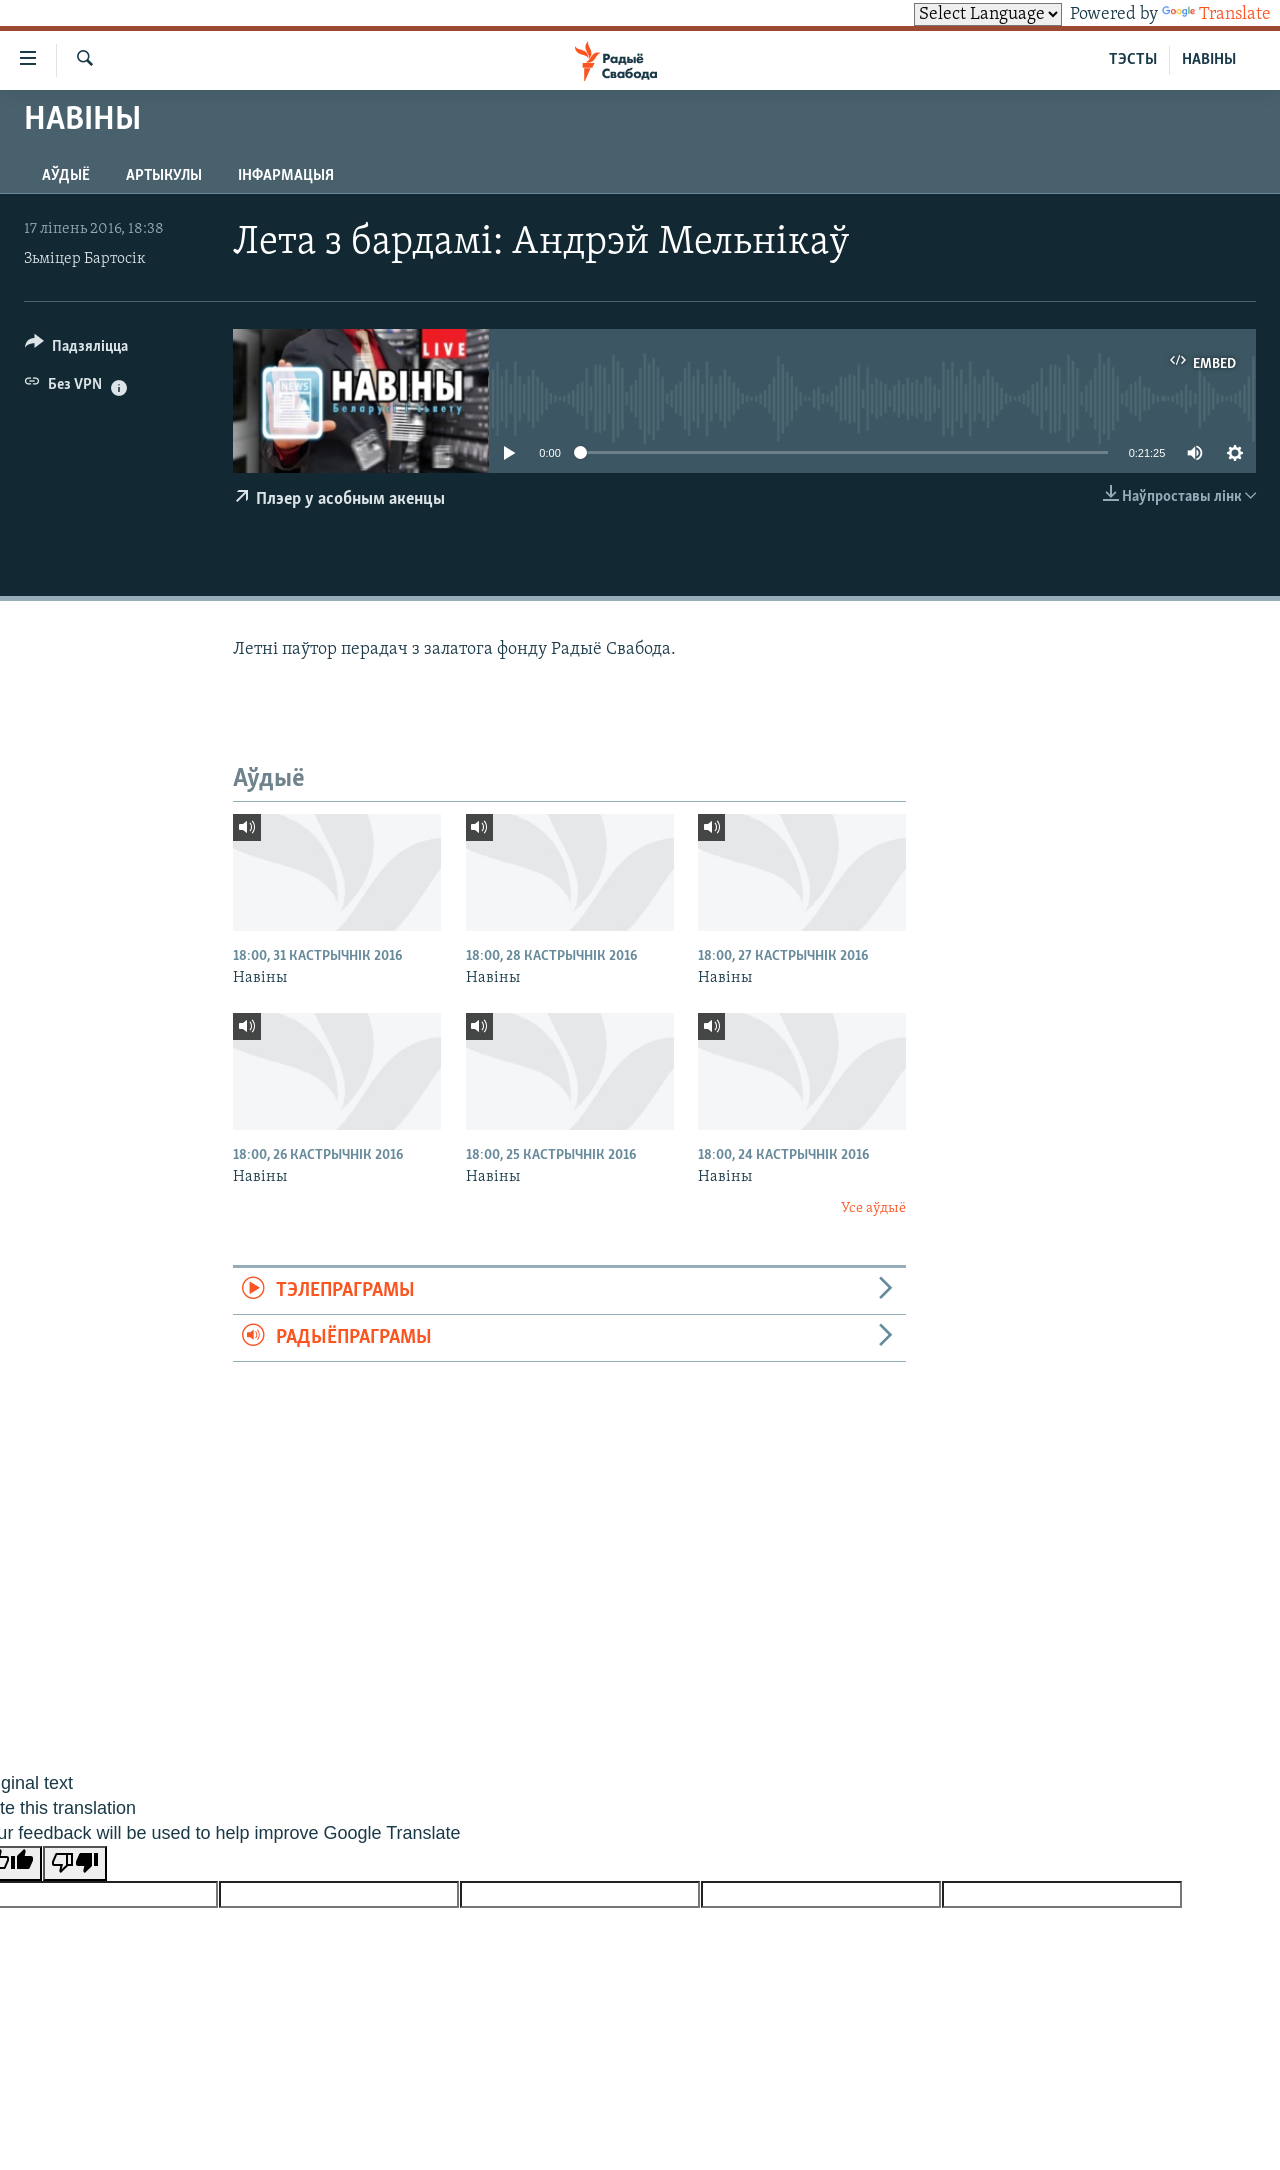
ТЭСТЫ (1133, 60)
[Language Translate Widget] (988, 14)
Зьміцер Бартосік (85, 259)
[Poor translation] (75, 1863)
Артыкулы (164, 176)
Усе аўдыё (873, 1208)
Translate (1216, 14)
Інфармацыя (286, 176)
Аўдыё (66, 176)
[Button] (76, 349)
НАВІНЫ (1209, 60)
